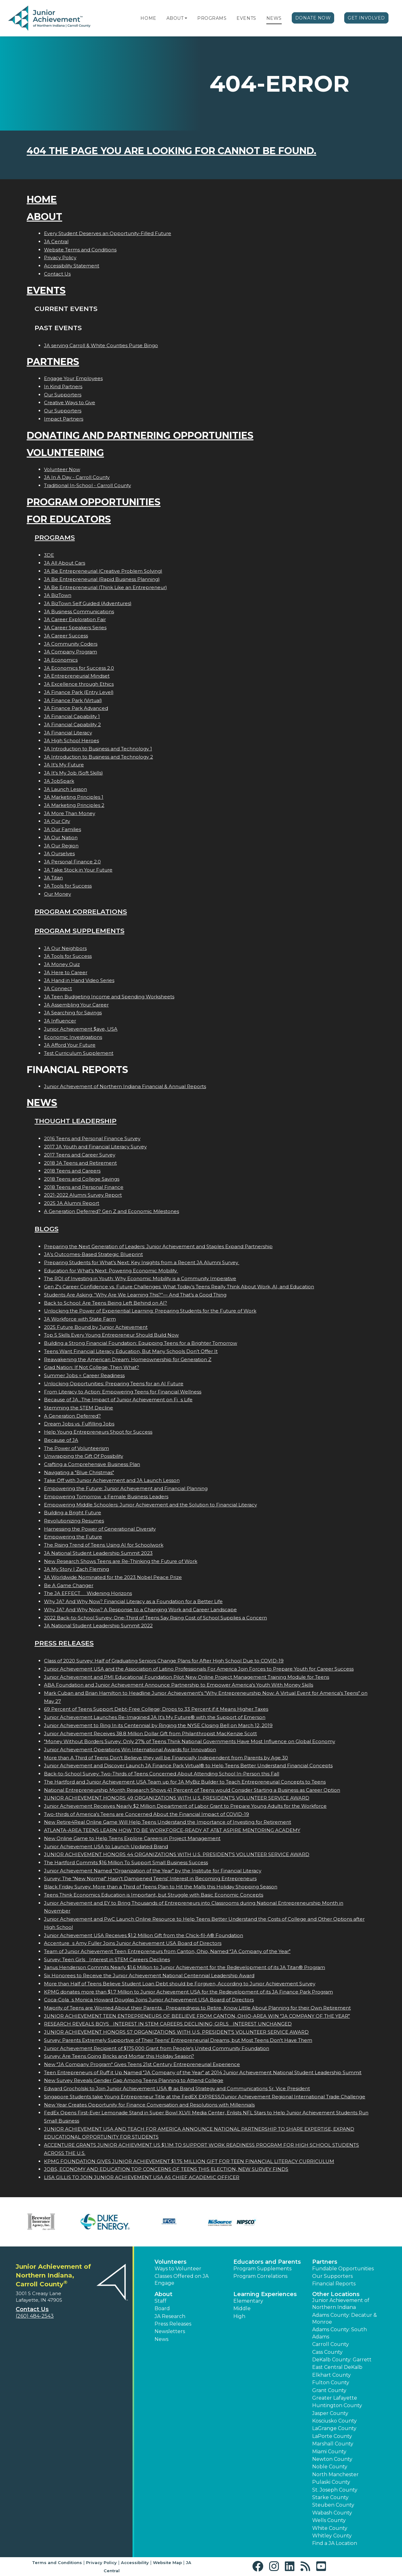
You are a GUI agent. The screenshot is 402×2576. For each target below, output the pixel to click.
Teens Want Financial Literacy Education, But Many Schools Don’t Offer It (131, 1351)
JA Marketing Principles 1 (73, 797)
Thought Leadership (76, 1121)
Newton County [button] (332, 2459)
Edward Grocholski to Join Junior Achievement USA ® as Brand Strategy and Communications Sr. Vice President (177, 2088)
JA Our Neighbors (65, 948)
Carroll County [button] (330, 2344)
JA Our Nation (61, 837)
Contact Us (57, 274)
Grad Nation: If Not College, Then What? (91, 1367)
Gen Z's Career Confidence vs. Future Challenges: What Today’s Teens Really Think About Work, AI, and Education (179, 1287)
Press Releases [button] (173, 2324)
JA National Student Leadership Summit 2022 (98, 1626)
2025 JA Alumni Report (71, 1203)
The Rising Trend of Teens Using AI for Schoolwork (103, 1545)
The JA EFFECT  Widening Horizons (88, 1593)
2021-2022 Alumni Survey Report (83, 1195)
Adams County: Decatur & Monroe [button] (344, 2318)
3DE (49, 555)
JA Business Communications (79, 611)
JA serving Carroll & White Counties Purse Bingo (101, 345)
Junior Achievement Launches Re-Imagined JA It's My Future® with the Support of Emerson (154, 1717)
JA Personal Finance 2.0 (72, 862)
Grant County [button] (329, 2390)
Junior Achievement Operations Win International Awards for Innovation (130, 1749)
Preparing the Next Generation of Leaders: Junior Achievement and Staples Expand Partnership (158, 1246)
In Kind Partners (63, 386)
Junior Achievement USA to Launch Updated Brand (106, 1846)
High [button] (239, 2316)
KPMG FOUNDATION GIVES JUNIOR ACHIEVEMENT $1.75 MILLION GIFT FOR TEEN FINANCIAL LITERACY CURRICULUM (189, 2161)
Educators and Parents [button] (267, 2262)
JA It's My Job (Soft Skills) (73, 773)
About (175, 18)
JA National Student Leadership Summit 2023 (98, 1553)
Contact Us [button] (32, 2309)
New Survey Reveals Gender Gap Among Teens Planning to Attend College (133, 2080)
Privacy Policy (60, 257)
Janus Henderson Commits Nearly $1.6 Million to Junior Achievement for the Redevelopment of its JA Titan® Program (184, 1967)
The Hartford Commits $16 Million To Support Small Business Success (126, 1862)
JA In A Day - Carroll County (77, 477)
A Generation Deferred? (72, 1416)
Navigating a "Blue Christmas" (79, 1472)
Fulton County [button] (330, 2382)
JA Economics (61, 660)
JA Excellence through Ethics (79, 684)
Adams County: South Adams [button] (339, 2332)
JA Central (56, 241)
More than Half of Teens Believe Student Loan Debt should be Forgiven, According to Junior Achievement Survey (179, 1984)
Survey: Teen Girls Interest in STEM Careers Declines (107, 1959)
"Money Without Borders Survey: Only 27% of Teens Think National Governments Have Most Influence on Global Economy (189, 1741)
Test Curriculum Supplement (78, 1053)
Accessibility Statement (71, 266)
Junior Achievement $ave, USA (80, 1029)
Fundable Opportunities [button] (343, 2269)
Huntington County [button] (337, 2405)
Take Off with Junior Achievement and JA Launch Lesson (112, 1480)
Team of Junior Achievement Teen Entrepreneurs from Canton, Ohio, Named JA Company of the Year (167, 1951)
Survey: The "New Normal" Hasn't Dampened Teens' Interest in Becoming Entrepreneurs (150, 1878)
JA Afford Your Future (69, 1045)
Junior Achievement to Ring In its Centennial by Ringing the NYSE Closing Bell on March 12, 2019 (158, 1725)
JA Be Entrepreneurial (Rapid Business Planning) (102, 579)
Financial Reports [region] (334, 2284)
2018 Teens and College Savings (81, 1179)
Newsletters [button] (170, 2331)
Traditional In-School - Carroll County (87, 485)
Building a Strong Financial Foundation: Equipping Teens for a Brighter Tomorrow (140, 1343)
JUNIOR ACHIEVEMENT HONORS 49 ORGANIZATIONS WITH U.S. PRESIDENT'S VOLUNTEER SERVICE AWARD (176, 1798)
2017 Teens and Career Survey (79, 1155)
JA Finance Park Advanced (76, 708)
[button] (186, 18)
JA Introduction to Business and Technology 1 (98, 749)
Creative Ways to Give (69, 402)
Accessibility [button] (135, 2562)
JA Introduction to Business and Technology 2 (98, 757)
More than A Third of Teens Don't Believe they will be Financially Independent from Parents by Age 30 (166, 1758)
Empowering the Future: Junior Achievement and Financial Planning (126, 1488)
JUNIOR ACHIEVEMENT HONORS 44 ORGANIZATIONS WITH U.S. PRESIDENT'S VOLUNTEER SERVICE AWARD (176, 1854)
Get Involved (366, 18)
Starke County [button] (330, 2497)
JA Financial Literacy (68, 733)
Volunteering (65, 453)
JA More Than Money (69, 813)
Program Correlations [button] (260, 2276)
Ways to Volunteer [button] (178, 2269)
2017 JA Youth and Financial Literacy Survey (95, 1147)
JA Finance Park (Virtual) (73, 700)
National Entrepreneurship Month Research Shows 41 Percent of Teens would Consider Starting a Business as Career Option (192, 1790)
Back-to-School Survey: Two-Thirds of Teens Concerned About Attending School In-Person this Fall (161, 1774)
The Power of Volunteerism (76, 1448)
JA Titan (53, 878)
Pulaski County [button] (331, 2482)
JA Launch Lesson (65, 789)
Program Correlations (81, 911)
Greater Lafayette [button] (334, 2398)
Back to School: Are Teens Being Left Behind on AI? (105, 1303)
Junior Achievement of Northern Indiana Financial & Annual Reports (125, 1086)
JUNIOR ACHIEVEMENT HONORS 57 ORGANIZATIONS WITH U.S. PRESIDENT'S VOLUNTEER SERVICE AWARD (176, 2032)
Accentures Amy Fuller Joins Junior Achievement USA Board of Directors (132, 1943)
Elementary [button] (248, 2301)
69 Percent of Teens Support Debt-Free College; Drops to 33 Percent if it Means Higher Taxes (156, 1709)
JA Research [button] (170, 2316)
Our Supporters (62, 395)
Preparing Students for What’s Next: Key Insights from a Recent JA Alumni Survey (141, 1262)
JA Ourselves (59, 853)
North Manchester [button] (335, 2474)
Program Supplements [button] (262, 2269)
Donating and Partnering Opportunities (140, 435)
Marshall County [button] (332, 2444)
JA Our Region (61, 846)
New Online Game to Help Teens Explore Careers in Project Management (132, 1838)
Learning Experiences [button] (265, 2294)
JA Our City (57, 821)
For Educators (69, 519)
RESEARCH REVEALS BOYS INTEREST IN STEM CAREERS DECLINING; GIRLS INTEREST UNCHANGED (168, 2024)
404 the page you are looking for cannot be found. (171, 151)
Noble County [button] (329, 2467)
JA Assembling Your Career (76, 1005)
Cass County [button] (327, 2352)
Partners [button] (324, 2262)
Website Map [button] (167, 2562)
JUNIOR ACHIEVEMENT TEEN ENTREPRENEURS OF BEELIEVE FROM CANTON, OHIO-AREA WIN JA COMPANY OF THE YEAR (197, 2016)
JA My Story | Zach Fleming (76, 1569)
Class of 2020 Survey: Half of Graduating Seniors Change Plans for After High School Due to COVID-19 (164, 1661)
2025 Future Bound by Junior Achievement (96, 1327)
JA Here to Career (65, 972)
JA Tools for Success (68, 886)
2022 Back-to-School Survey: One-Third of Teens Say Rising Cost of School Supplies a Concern (155, 1618)
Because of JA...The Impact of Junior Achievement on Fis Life (118, 1400)
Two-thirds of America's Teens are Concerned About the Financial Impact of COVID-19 (146, 1814)
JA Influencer (60, 1021)
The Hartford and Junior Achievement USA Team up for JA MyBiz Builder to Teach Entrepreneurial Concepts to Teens (185, 1782)
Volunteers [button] (171, 2262)
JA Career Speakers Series (75, 628)
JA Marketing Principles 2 (74, 805)
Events (246, 18)
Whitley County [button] (332, 2536)
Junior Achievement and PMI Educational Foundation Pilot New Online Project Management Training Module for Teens (186, 1677)
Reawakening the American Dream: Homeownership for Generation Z (127, 1359)
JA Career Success (66, 636)
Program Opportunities (93, 502)
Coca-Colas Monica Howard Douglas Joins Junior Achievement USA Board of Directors (149, 2000)
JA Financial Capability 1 (72, 716)
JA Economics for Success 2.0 (79, 668)
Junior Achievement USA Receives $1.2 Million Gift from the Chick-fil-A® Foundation (143, 1935)
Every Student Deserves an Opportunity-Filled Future (107, 233)
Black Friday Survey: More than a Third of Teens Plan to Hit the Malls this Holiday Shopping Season (160, 1887)
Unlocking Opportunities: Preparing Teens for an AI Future (113, 1384)
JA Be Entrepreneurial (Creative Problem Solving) (103, 571)
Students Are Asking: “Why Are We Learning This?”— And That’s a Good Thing (135, 1295)
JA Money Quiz (62, 964)
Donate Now (313, 18)
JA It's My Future (64, 765)
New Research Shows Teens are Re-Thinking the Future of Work (120, 1561)
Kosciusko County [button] (334, 2421)
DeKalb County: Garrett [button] (342, 2360)
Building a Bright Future (72, 1513)
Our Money (57, 894)
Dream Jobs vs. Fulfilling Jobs (79, 1424)
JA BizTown (57, 595)
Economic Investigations (73, 1037)
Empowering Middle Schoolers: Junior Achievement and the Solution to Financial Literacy (150, 1505)
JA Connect (58, 988)
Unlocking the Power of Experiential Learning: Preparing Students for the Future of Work (150, 1311)
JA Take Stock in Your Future (78, 870)
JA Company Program (70, 652)
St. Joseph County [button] (334, 2490)
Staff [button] (160, 2301)
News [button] (161, 2339)
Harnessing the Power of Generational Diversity (100, 1529)
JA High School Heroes (71, 740)
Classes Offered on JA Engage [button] (182, 2279)
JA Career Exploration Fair (75, 619)
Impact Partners (63, 419)
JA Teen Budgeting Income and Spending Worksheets (109, 997)
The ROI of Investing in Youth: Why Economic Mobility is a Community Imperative (140, 1278)
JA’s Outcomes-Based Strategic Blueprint (93, 1254)
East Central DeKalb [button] (337, 2367)
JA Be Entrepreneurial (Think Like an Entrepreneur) (105, 587)
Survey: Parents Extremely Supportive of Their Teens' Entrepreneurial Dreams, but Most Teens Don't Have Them (178, 2040)
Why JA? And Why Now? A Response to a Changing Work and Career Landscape (140, 1610)
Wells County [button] (329, 2520)
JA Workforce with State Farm (80, 1319)
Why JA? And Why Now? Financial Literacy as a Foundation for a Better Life (133, 1601)
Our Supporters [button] (332, 2276)
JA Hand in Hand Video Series (79, 980)
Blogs (46, 1229)
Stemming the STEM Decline (78, 1408)
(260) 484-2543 (35, 2316)
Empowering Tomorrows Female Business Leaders (106, 1497)
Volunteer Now (62, 469)
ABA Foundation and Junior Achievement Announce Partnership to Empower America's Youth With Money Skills (178, 1685)
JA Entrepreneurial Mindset (77, 676)
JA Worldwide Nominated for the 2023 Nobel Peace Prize (113, 1577)
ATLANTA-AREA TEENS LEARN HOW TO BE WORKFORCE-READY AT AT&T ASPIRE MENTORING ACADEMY (172, 1830)
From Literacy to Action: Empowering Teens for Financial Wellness (122, 1392)
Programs (211, 18)
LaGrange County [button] (334, 2428)
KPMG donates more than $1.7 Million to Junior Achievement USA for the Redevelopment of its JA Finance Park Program (188, 1992)
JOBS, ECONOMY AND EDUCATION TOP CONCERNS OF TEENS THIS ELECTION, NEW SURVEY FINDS (166, 2169)
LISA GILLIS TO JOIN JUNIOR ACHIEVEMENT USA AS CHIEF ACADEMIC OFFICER (141, 2177)
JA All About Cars (64, 563)
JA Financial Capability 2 (72, 724)
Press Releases (64, 1643)
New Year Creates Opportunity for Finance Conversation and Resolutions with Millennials (149, 2105)
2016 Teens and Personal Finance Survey (92, 1138)
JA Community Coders (70, 644)
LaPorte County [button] (332, 2436)
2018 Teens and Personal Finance (83, 1187)
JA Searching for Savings (73, 1013)
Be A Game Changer (68, 1585)
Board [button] (162, 2308)
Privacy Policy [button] (101, 2562)
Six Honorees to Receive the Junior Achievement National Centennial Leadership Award (149, 1975)
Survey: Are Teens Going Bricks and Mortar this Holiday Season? (119, 2056)
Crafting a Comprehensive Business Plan (92, 1464)
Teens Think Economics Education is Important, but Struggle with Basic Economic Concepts (153, 1895)
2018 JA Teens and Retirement (80, 1163)
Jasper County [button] (330, 2413)
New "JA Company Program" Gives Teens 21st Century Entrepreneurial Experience (142, 2064)
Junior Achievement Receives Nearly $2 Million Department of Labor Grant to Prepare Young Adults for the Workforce (185, 1806)
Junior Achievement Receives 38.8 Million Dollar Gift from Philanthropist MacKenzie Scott (150, 1733)
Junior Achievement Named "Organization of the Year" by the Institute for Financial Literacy (152, 1871)
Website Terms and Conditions (80, 250)
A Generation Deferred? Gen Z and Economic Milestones (111, 1211)
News (274, 18)
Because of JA (61, 1440)
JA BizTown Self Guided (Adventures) (88, 603)
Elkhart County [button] (331, 2375)
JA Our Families (62, 829)
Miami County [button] (329, 2452)
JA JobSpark (59, 781)
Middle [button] (242, 2308)
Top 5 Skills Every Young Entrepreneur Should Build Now (111, 1335)
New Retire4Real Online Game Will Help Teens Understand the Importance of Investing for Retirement (167, 1822)
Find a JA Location (334, 2543)
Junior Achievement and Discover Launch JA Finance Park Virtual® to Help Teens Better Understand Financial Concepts (188, 1765)
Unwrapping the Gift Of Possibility (83, 1456)
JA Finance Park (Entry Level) (79, 692)
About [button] (163, 2294)
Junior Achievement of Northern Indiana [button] (340, 2303)
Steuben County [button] (333, 2505)
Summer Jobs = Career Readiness (84, 1375)
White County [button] (329, 2528)
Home (148, 18)
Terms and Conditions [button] (57, 2562)
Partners (53, 362)
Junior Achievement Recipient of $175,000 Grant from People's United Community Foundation (156, 2048)
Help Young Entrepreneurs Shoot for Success (98, 1432)
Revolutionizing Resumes (74, 1521)
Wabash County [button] (332, 2513)
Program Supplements (79, 931)
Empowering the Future (73, 1537)
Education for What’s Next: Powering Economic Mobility (111, 1271)
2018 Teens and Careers (72, 1171)
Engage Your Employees (73, 378)
